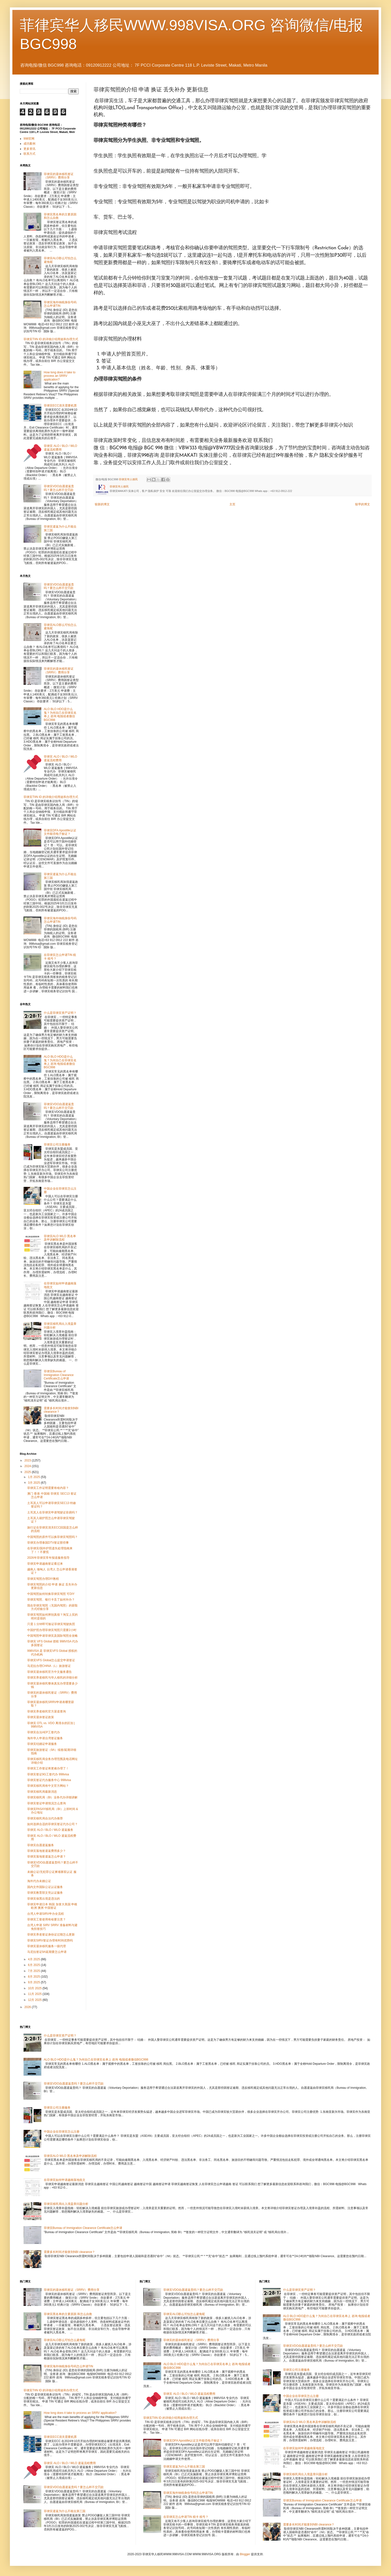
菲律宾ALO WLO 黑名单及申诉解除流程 (60, 1237)
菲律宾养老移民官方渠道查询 (46, 1711)
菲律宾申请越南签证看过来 (45, 1563)
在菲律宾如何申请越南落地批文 (64, 2180)
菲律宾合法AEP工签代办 (43, 1732)
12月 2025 (35, 2000)
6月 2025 (34, 1965)
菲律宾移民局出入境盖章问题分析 (66, 2204)
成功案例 (29, 143)
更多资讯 (29, 149)
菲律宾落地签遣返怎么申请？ (46, 1856)
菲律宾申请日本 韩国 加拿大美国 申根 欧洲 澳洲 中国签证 (52, 1906)
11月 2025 (35, 1994)
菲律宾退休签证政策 (40, 1717)
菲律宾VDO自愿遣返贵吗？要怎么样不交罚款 (59, 488)
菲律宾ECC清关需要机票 (60, 405)
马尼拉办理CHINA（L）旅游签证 (49, 1666)
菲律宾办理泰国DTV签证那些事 (48, 1542)
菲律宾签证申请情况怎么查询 (46, 1803)
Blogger (245, 2554)
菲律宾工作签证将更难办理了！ (48, 1768)
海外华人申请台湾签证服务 (45, 1738)
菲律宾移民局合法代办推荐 (45, 1818)
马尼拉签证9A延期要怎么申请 (47, 1952)
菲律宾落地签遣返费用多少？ (46, 1851)
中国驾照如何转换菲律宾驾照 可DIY (50, 1594)
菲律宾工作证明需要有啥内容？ (48, 1488)
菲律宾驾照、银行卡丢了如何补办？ (51, 1599)
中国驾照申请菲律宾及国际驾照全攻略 (52, 1635)
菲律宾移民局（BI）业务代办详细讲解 (52, 1797)
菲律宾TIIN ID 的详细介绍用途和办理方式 (51, 339)
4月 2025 (34, 1959)
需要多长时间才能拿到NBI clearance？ (69, 2252)
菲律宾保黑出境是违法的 (43, 1898)
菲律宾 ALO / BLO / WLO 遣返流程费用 (60, 447)
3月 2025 (34, 1482)
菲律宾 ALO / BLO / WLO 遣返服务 (50, 1830)
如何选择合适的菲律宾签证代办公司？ (52, 1824)
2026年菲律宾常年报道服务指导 (48, 1557)
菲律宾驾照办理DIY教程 (43, 1579)
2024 (28, 1466)
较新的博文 (102, 504)
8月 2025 (34, 1976)
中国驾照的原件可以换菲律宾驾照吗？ (52, 1537)
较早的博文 (362, 504)
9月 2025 (34, 1982)
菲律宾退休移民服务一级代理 (46, 1946)
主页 (232, 504)
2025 (28, 1472)
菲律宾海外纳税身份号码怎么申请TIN (60, 304)
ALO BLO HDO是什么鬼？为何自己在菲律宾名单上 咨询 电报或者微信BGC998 (60, 714)
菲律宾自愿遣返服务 (40, 1845)
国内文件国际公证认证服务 (45, 1887)
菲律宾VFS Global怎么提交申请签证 (51, 1660)
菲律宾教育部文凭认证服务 (45, 1892)
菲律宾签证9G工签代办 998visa (48, 1774)
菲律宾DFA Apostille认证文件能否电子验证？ (60, 832)
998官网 (29, 138)
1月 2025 (34, 1477)
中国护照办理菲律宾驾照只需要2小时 (51, 1630)
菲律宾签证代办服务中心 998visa (49, 1780)
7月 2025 (34, 1971)
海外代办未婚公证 (39, 1881)
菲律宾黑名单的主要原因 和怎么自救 (68, 2314)
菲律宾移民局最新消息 (42, 1791)
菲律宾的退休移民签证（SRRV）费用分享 (58, 175)
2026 (28, 2007)
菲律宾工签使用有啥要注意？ (46, 1919)
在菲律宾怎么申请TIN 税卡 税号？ (185, 2517)
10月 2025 (35, 1988)
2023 (28, 1460)
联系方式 (29, 153)
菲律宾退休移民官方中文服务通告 (49, 1672)
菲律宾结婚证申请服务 (42, 1744)
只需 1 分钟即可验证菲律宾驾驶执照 (51, 1624)
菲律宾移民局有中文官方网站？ (48, 1785)
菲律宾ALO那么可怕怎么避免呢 (64, 2340)
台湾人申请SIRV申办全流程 (45, 1913)
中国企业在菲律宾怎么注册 (61, 2131)
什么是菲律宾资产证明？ (60, 1013)
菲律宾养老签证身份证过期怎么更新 (51, 1934)
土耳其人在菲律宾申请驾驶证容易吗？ (52, 1512)
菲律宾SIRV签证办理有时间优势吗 (50, 1940)
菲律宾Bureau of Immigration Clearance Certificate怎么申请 (59, 1375)
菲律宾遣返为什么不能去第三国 (64, 2511)
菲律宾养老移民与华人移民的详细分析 (52, 1677)
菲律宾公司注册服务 (57, 1144)
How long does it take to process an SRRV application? (59, 376)
